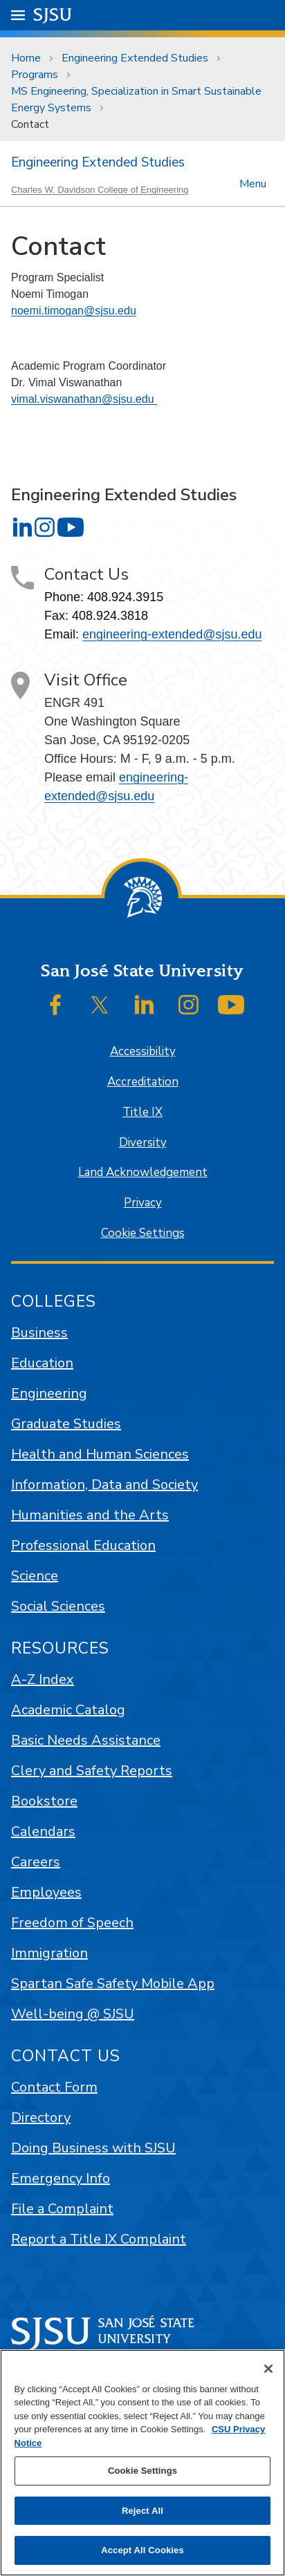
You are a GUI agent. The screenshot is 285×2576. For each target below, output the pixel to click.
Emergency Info (60, 2178)
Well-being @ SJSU (72, 2014)
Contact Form (54, 2087)
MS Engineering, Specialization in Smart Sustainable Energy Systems (136, 99)
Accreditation (142, 1082)
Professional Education (83, 1545)
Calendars (43, 1831)
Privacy (143, 1203)
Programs (34, 74)
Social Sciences (58, 1606)
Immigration (49, 1953)
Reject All (142, 2511)
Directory (41, 2117)
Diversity (143, 1142)
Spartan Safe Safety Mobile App (112, 1983)
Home (26, 58)
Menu (252, 182)
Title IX (142, 1112)
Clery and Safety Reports (91, 1770)
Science (34, 1575)
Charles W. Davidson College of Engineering (100, 189)
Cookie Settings (143, 1233)
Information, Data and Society (104, 1484)
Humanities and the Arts (90, 1515)
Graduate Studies (66, 1423)
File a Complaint (62, 2208)
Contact (30, 124)
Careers (35, 1862)
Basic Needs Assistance (85, 1740)
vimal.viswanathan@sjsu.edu (84, 399)
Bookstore (44, 1801)
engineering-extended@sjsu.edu (171, 634)
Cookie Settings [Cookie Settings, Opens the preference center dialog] (142, 2470)
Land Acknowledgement (143, 1172)
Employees (46, 1892)
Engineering (49, 1393)
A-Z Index (42, 1679)
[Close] (268, 2369)
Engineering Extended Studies (135, 58)
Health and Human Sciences (100, 1454)
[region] (142, 2462)
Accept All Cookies (142, 2550)
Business (39, 1332)
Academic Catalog (68, 1710)
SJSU (53, 14)
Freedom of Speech (72, 1922)
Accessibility (143, 1051)
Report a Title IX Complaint (98, 2239)
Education (42, 1363)
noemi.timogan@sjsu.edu (73, 310)
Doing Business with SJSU (93, 2148)
